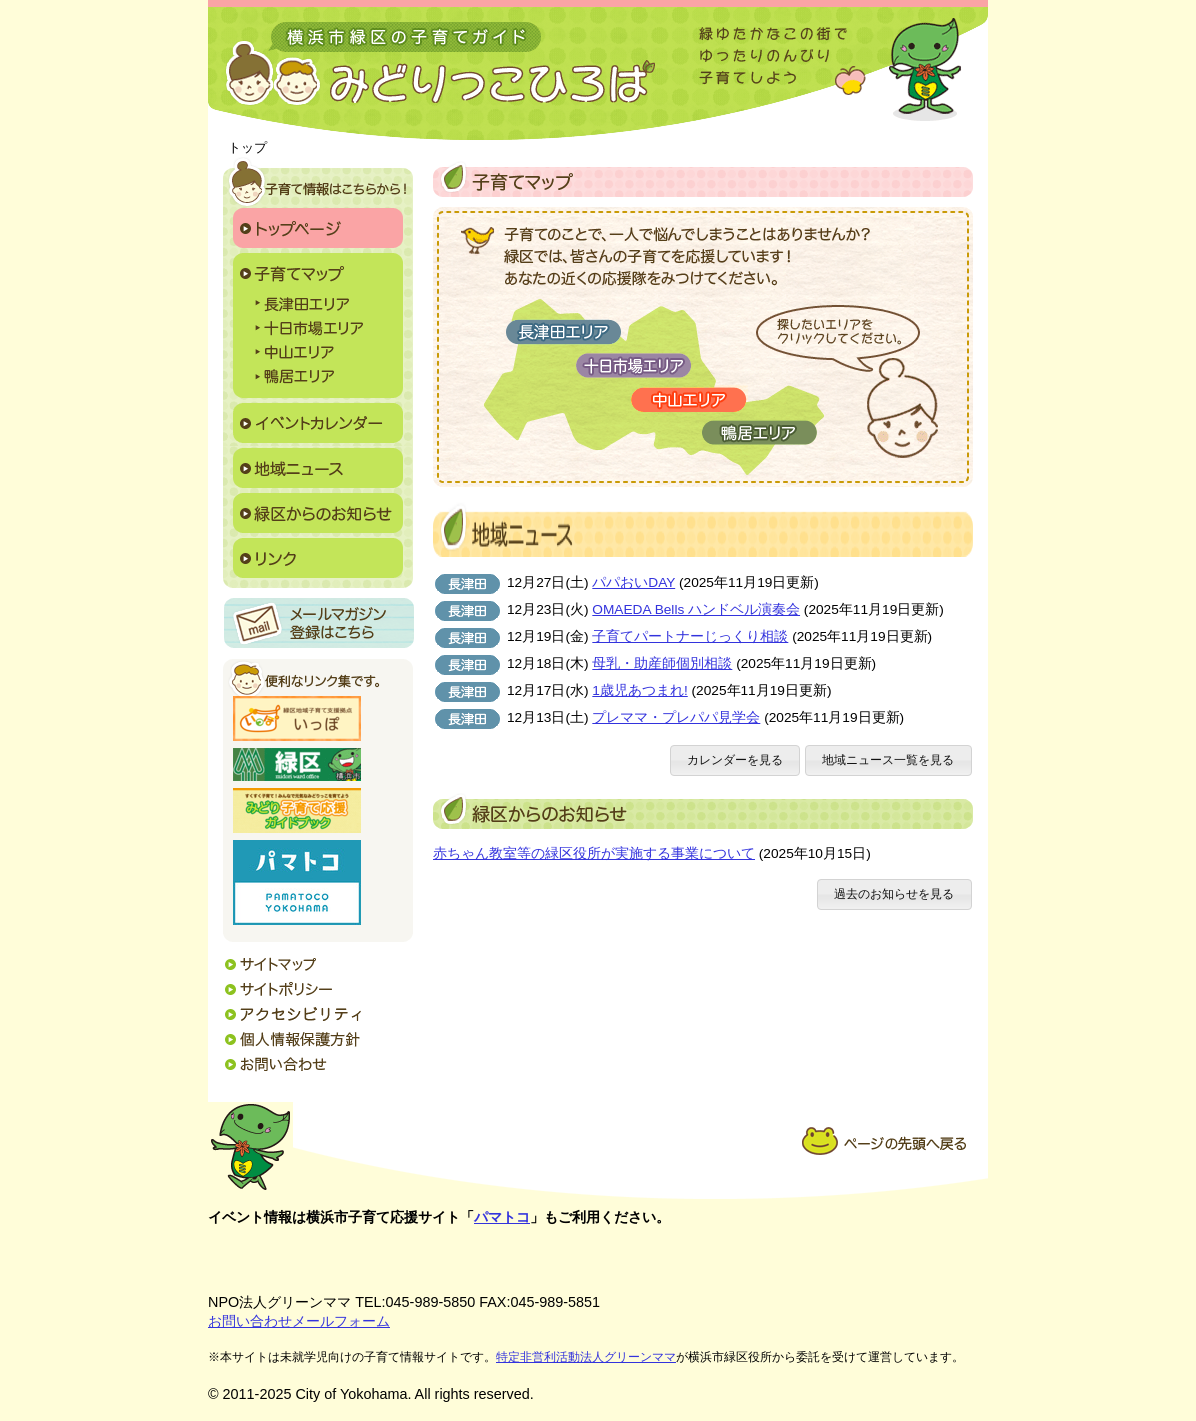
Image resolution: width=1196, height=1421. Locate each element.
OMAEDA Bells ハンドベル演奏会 (696, 609)
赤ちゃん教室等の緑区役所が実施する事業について (594, 853)
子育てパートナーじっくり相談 (690, 636)
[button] (735, 760)
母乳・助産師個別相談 (662, 663)
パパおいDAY (633, 582)
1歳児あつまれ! (639, 690)
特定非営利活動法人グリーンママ (586, 1357)
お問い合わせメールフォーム (299, 1321)
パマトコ (502, 1217)
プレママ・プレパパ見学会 (676, 717)
